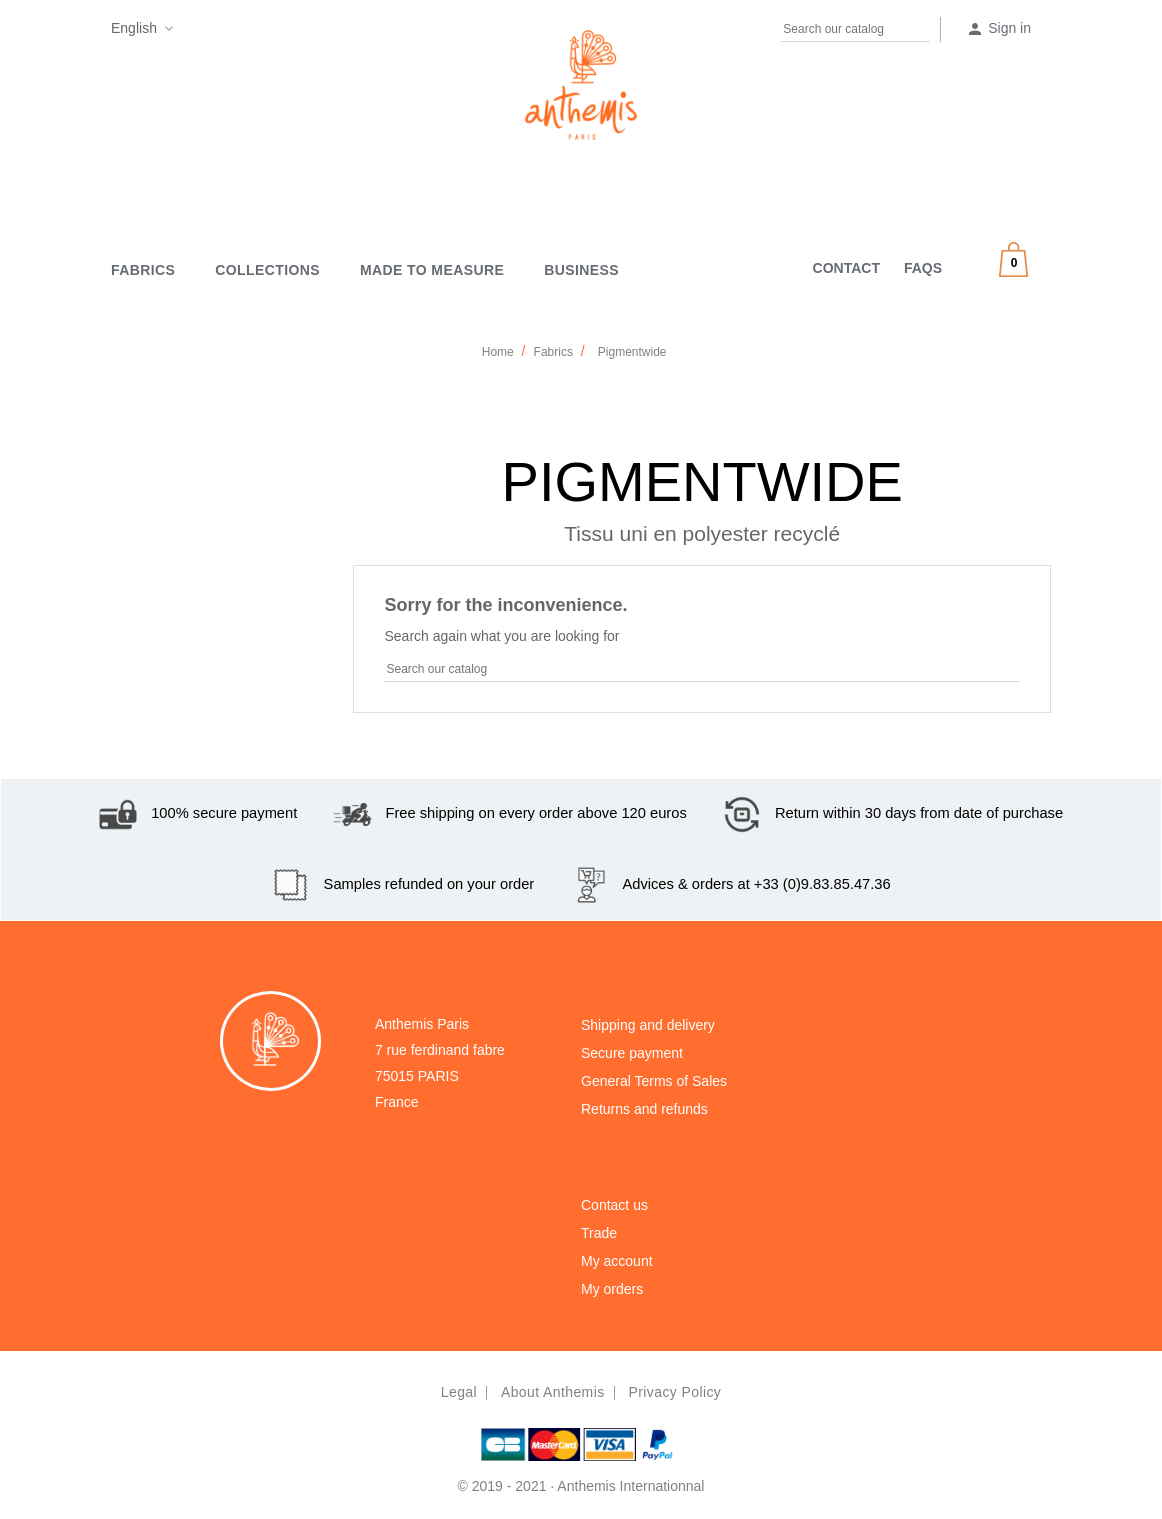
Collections (267, 270)
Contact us (614, 1205)
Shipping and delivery (648, 1025)
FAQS (923, 268)
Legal (459, 1392)
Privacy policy (674, 1392)
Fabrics (143, 270)
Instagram (270, 32)
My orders (612, 1289)
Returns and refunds (644, 1109)
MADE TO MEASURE (432, 270)
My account (617, 1261)
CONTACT (846, 268)
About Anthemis (553, 1392)
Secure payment (632, 1053)
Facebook (192, 32)
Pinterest (231, 32)
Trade (599, 1233)
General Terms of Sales (654, 1081)
